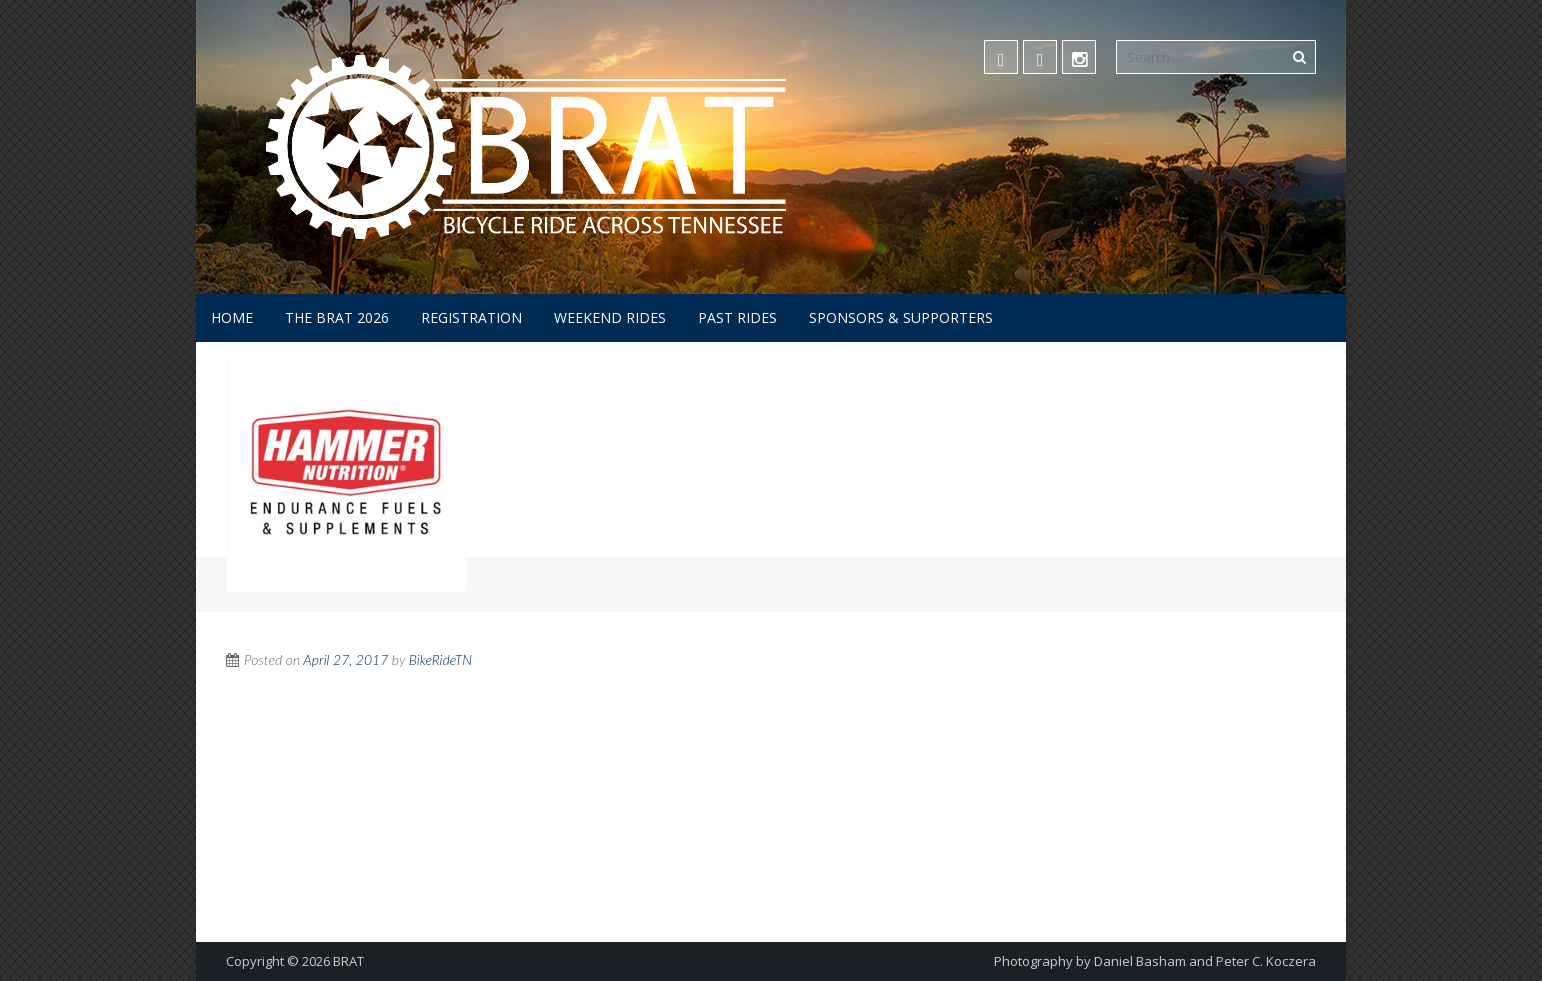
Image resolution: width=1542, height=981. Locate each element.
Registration (471, 317)
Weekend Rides (610, 317)
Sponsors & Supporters (901, 317)
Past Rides (737, 317)
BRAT (348, 961)
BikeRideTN (441, 659)
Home (232, 317)
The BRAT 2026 (337, 317)
